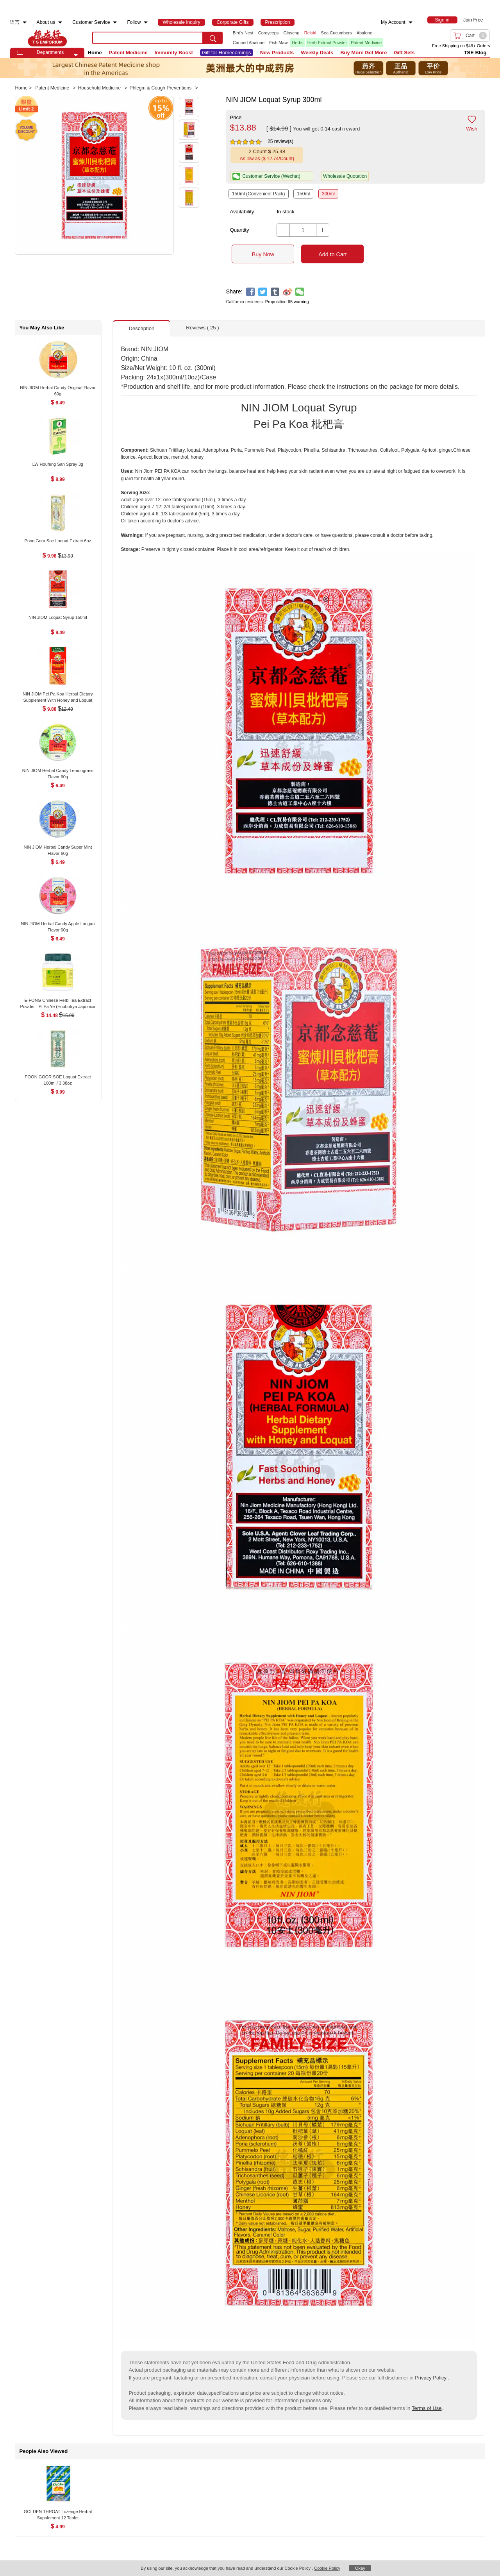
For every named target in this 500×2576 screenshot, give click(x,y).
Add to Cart (332, 254)
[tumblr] (275, 292)
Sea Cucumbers (336, 32)
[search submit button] (213, 38)
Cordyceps (268, 32)
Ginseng (292, 32)
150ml (303, 194)
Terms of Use (427, 2408)
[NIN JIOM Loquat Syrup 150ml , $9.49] (57, 618)
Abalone (364, 32)
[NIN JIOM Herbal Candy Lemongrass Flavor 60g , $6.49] (57, 771)
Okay (360, 2568)
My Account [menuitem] (393, 22)
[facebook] (250, 292)
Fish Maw (278, 42)
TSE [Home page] (47, 38)
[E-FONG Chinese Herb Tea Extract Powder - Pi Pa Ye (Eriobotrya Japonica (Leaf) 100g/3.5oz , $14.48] (57, 1001)
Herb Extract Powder (327, 42)
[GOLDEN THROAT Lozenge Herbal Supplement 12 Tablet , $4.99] (57, 2512)
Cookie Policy (327, 2568)
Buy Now (263, 254)
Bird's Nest (243, 32)
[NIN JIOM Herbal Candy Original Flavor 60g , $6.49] (57, 388)
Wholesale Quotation (345, 176)
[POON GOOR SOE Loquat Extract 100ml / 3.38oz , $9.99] (57, 1077)
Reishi (310, 32)
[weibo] (287, 292)
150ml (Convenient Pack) (258, 194)
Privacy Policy (430, 2378)
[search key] (147, 38)
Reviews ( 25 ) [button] (202, 328)
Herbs (297, 42)
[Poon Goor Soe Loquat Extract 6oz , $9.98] (57, 541)
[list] (312, 38)
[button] (75, 55)
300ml (328, 194)
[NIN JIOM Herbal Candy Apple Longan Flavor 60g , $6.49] (57, 924)
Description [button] (141, 328)
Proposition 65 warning (287, 301)
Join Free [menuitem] (473, 20)
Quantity (239, 230)
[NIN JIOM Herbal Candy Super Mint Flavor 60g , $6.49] (57, 848)
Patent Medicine (366, 42)
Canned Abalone (248, 42)
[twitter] (262, 292)
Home (95, 52)
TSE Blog (475, 52)
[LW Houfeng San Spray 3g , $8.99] (57, 465)
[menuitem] (25, 22)
